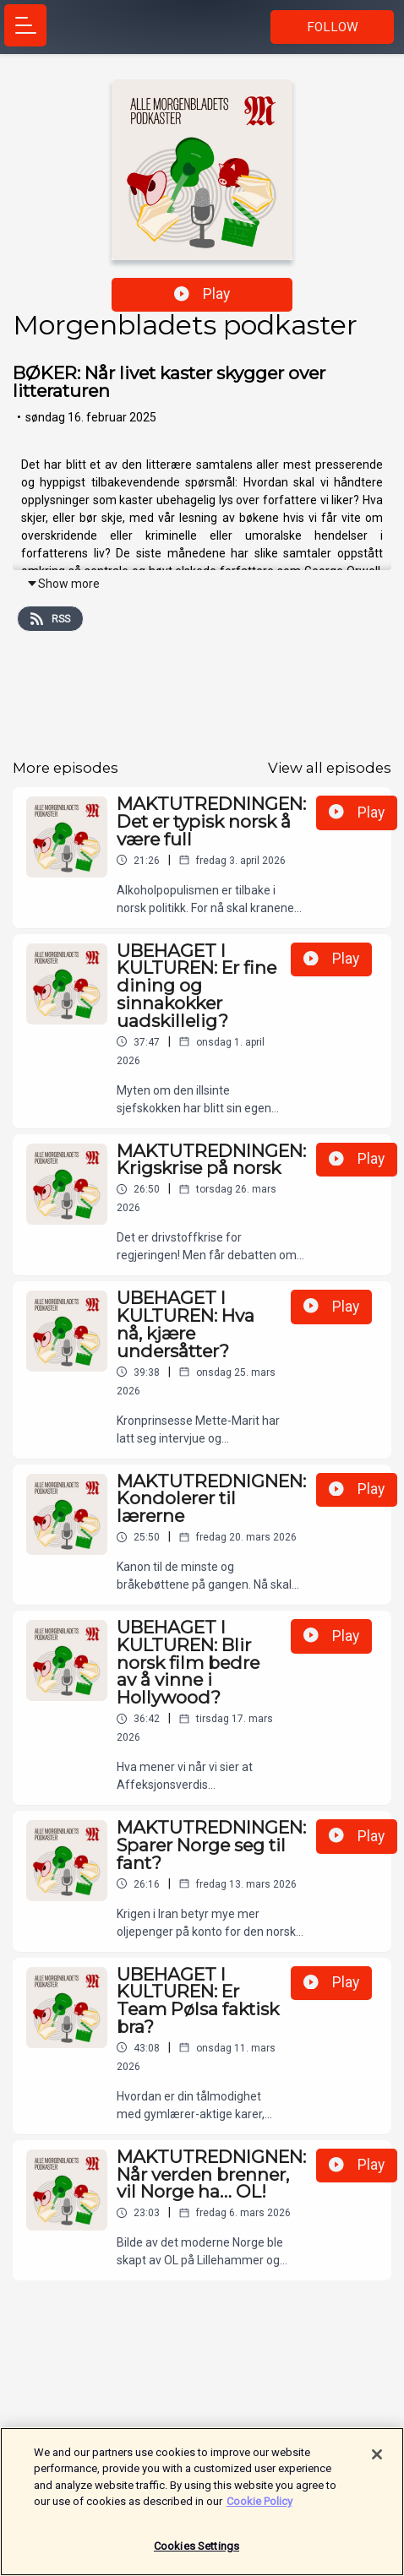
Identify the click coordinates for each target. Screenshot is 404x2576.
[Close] (377, 2462)
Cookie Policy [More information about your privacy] (259, 2509)
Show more (63, 583)
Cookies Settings (196, 2553)
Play (202, 293)
